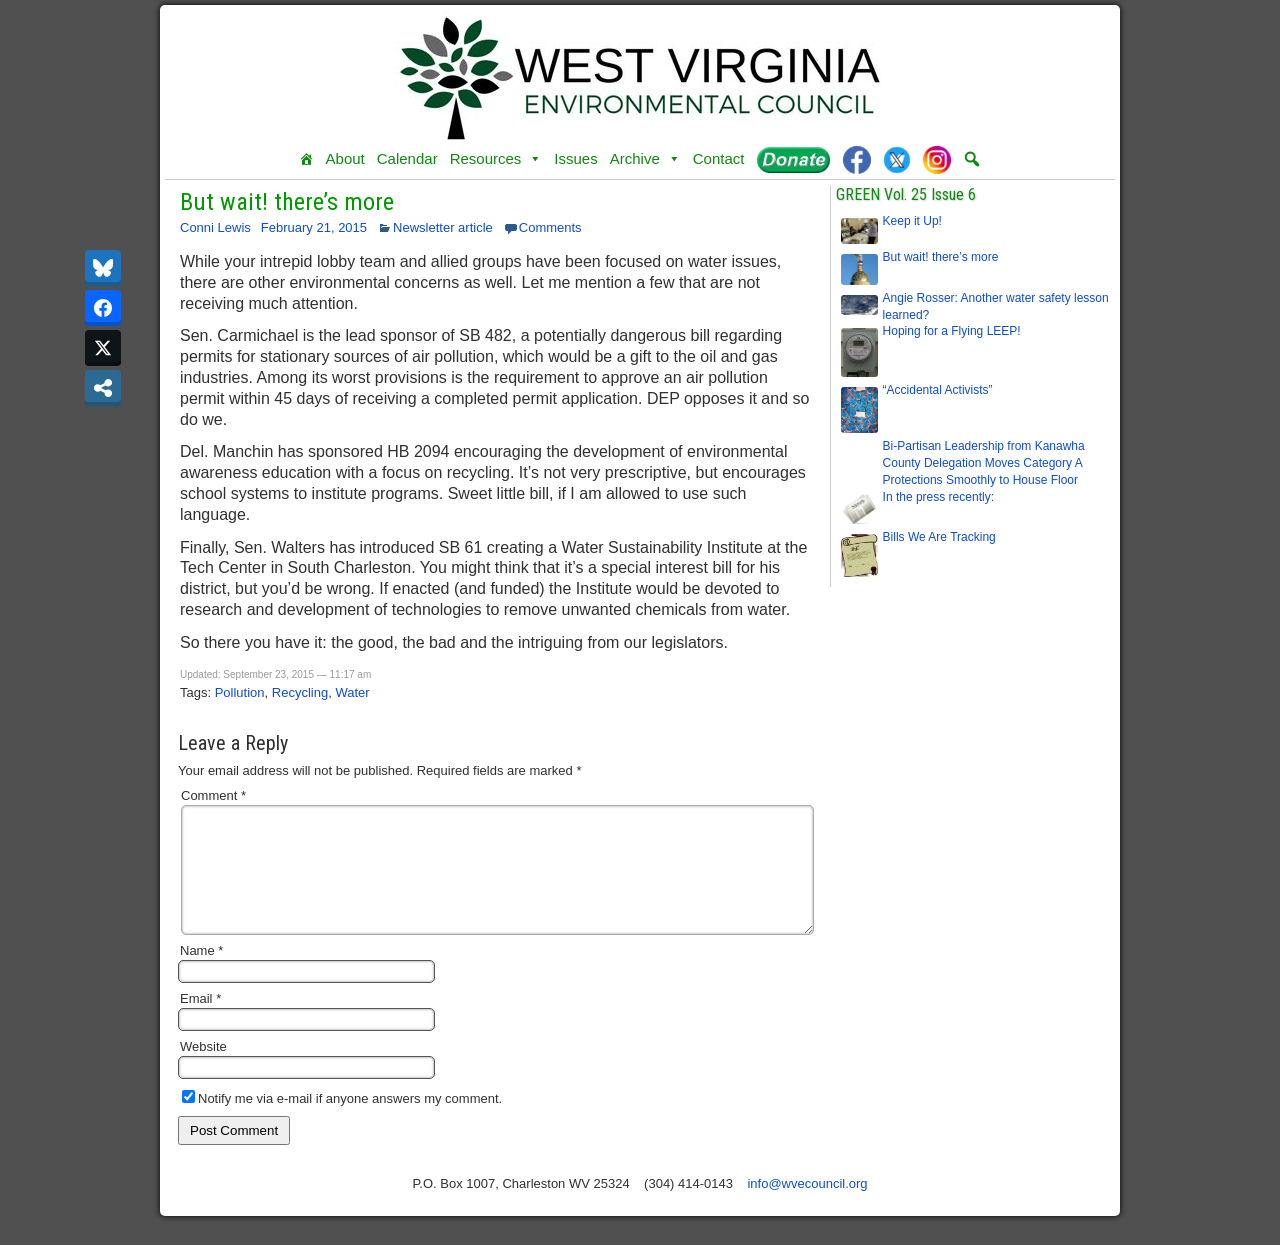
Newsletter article (443, 227)
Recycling (300, 692)
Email (200, 1022)
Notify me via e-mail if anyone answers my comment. (342, 1122)
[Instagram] (937, 159)
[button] (972, 159)
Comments (550, 227)
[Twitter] (897, 159)
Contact (719, 158)
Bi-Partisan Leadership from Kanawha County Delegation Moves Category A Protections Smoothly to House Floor (984, 463)
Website (203, 1070)
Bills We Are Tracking (939, 537)
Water (352, 692)
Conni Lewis (215, 227)
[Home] (306, 159)
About (345, 158)
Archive (645, 159)
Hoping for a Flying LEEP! (952, 331)
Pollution (240, 692)
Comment (213, 795)
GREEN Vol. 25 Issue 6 (906, 194)
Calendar (407, 158)
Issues (575, 158)
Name (201, 974)
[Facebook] (857, 159)
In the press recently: (938, 497)
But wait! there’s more (287, 202)
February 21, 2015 (314, 227)
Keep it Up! (912, 221)
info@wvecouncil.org (807, 1207)
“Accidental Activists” (938, 390)
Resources (496, 159)
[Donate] (793, 159)
